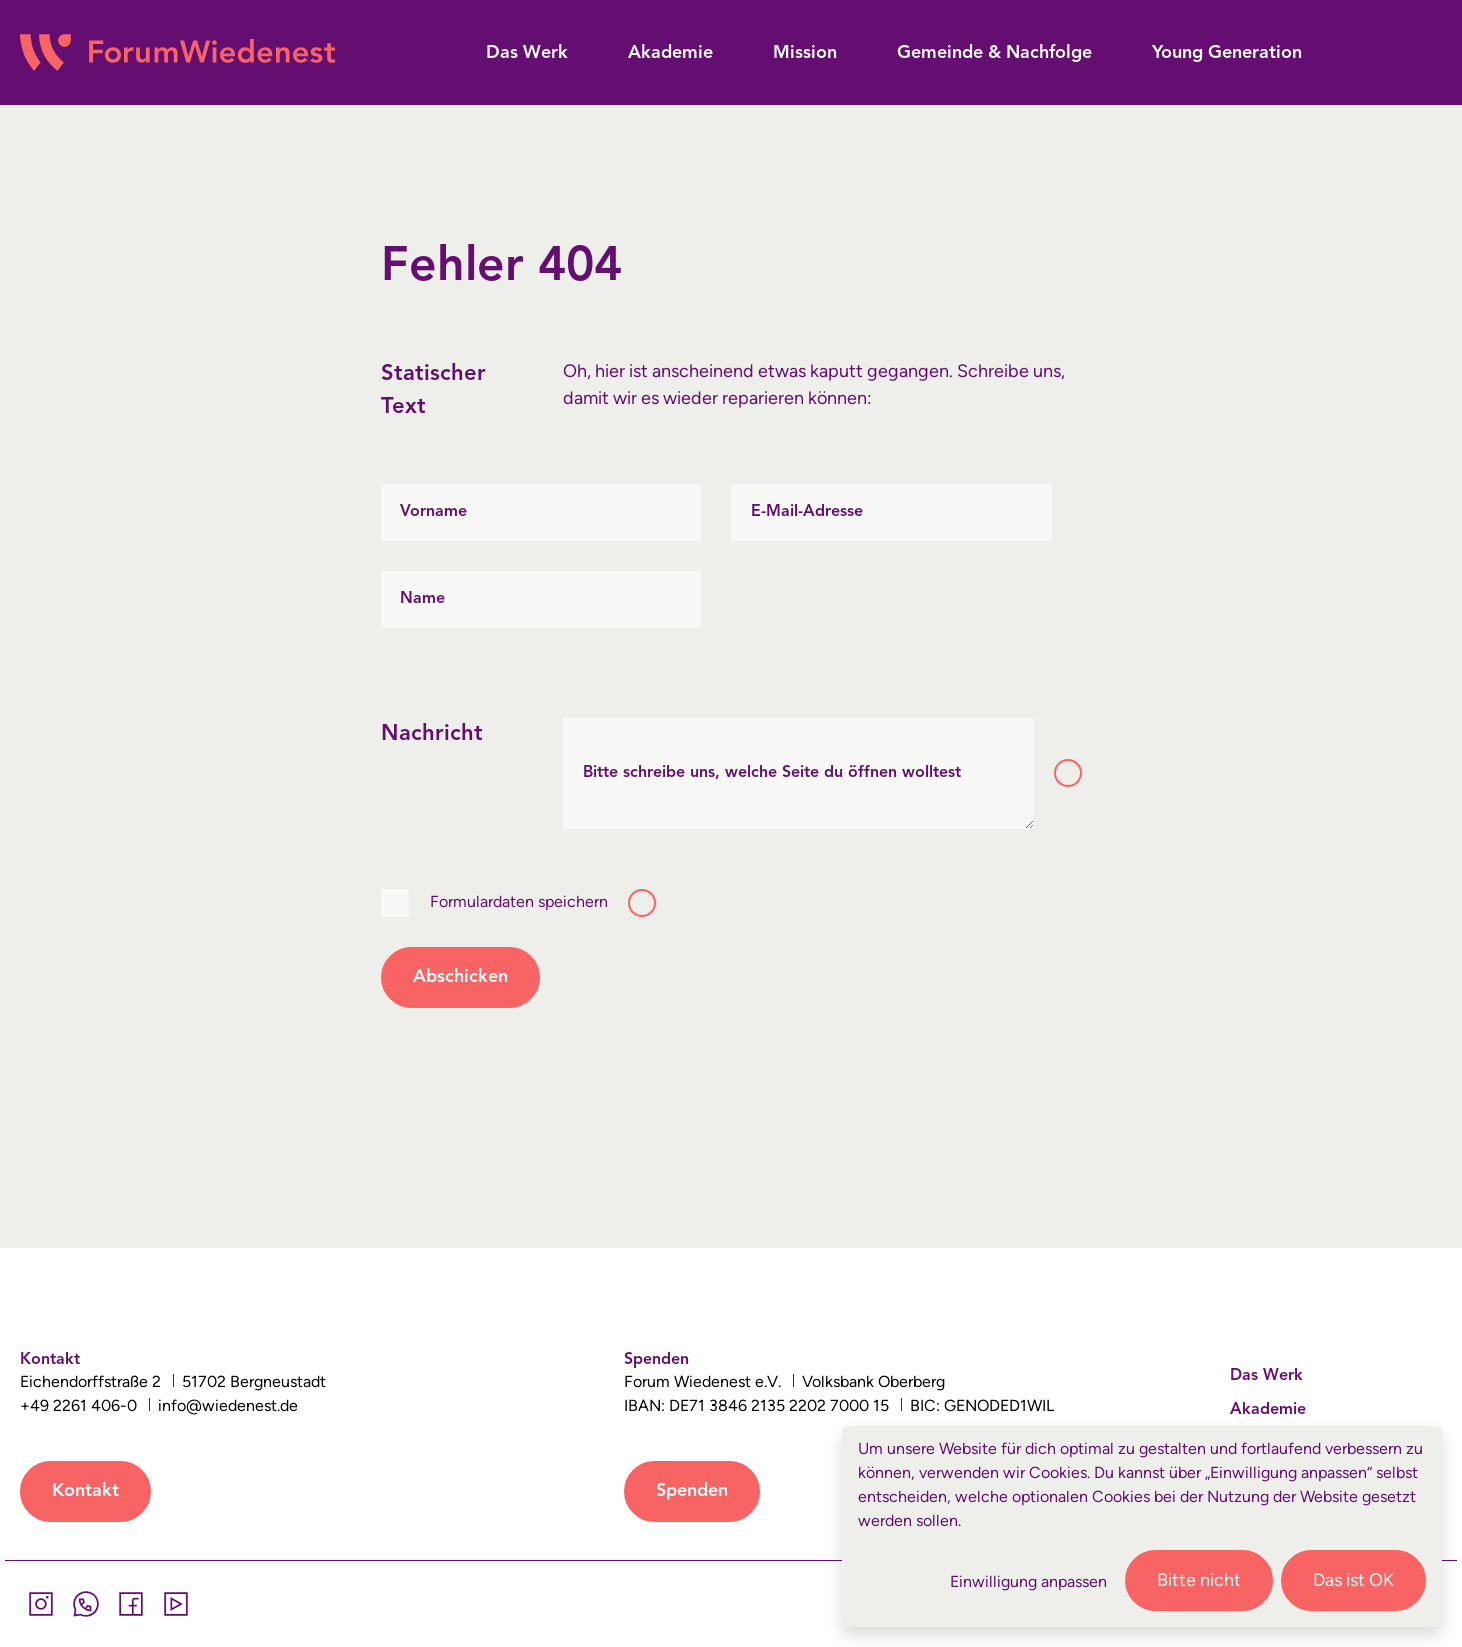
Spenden (692, 1491)
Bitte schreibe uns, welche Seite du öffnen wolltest (772, 773)
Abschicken (460, 977)
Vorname (433, 512)
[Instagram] (40, 1604)
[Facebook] (130, 1604)
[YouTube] (175, 1604)
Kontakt (85, 1491)
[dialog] (1142, 1526)
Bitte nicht (1199, 1580)
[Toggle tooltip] (1068, 773)
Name (422, 599)
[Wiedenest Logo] (177, 52)
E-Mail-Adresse (807, 512)
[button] (527, 53)
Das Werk (1266, 1376)
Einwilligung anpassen (1028, 1581)
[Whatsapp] (85, 1604)
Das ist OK (1353, 1580)
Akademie (1268, 1410)
